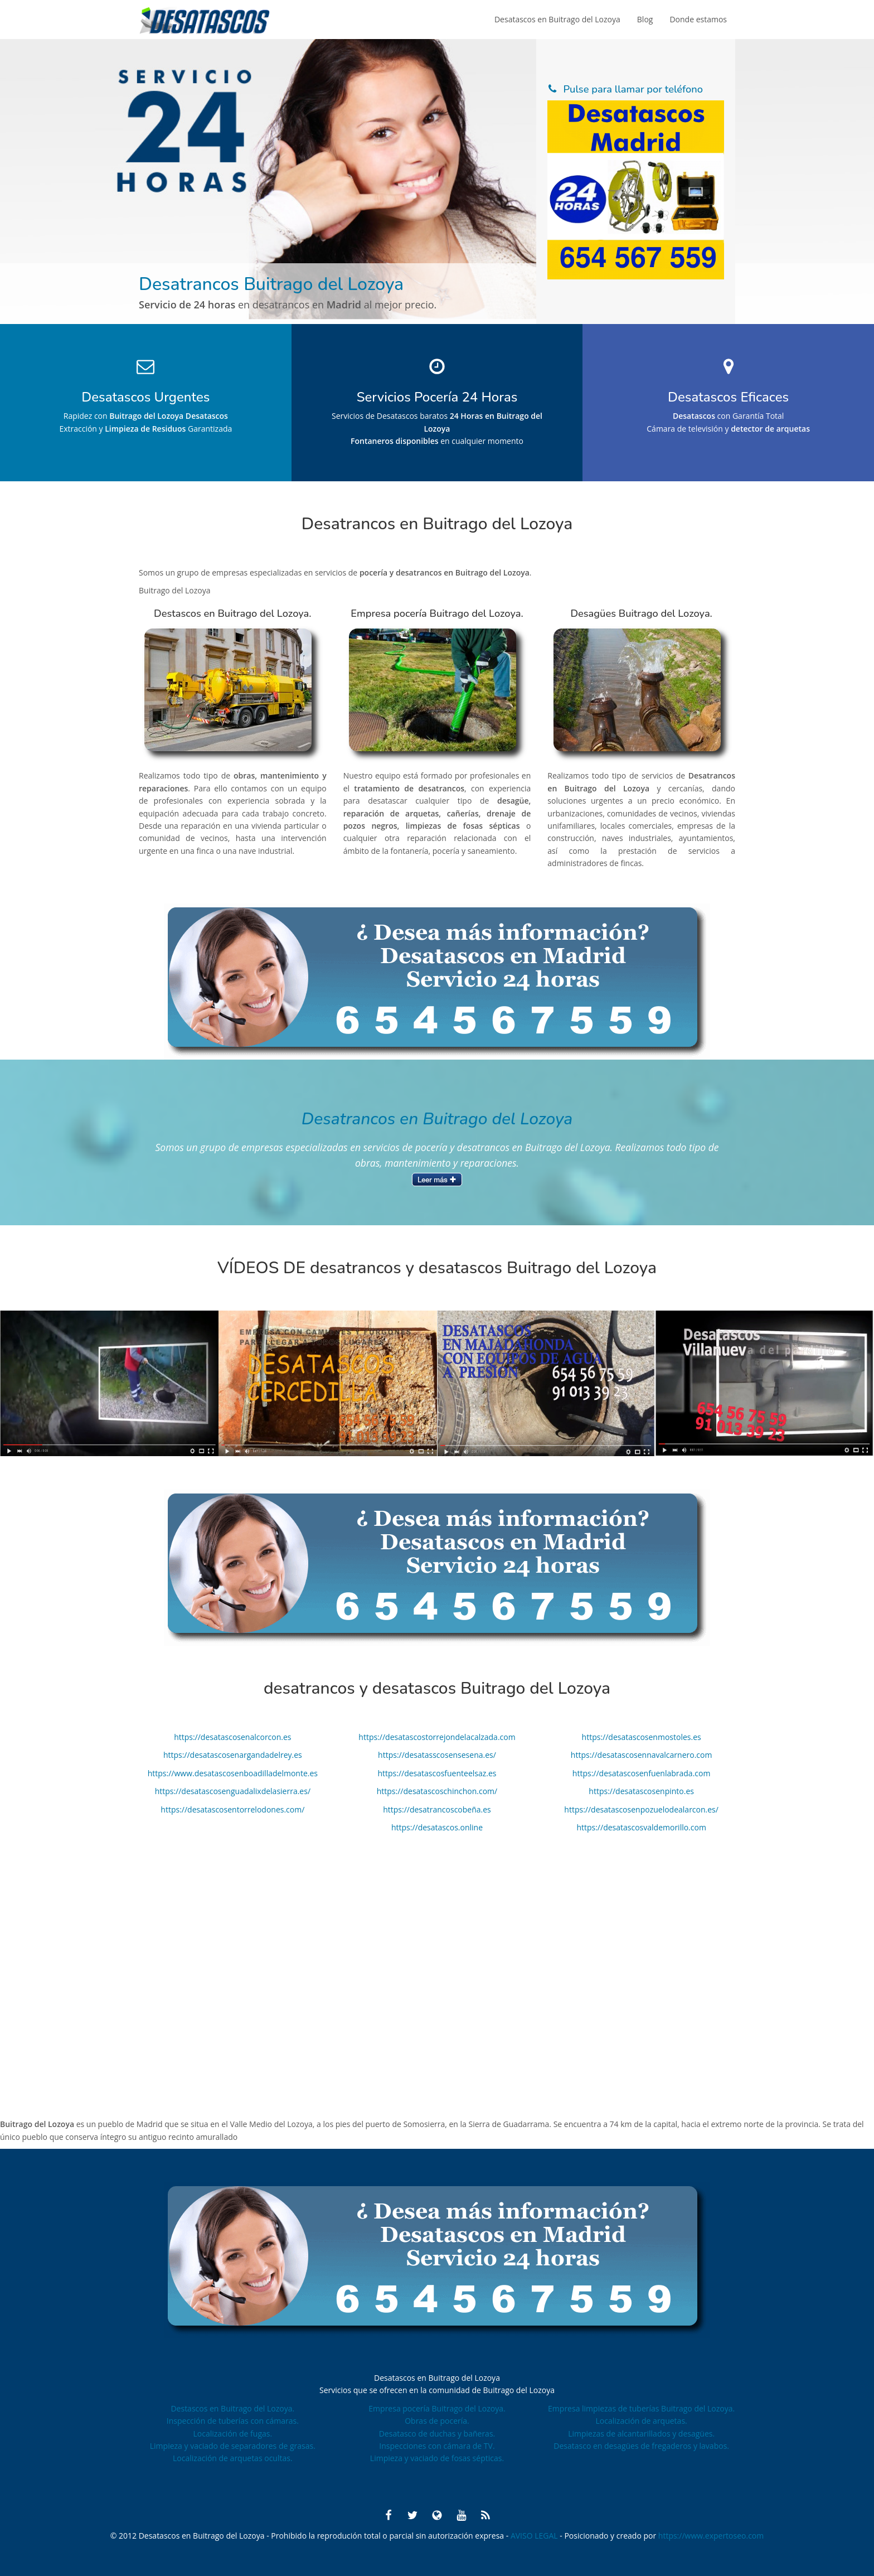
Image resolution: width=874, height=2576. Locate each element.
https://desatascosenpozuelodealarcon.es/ (641, 1809)
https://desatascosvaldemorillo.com (641, 1827)
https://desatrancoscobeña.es (437, 1809)
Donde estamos (698, 19)
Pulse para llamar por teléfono (633, 89)
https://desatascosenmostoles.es (641, 1737)
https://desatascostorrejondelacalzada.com (436, 1737)
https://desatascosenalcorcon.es (232, 1737)
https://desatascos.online (437, 1827)
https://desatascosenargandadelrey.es (232, 1754)
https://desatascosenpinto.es (641, 1791)
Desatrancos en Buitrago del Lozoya (437, 1119)
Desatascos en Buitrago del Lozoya (557, 19)
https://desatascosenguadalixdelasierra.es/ (232, 1791)
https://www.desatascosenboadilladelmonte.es (233, 1773)
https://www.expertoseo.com (711, 2535)
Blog (645, 19)
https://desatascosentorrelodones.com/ (232, 1809)
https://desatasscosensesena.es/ (437, 1754)
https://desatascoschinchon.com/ (437, 1791)
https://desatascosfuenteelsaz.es (436, 1773)
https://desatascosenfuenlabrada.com (641, 1773)
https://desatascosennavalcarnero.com (641, 1754)
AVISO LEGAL (535, 2535)
